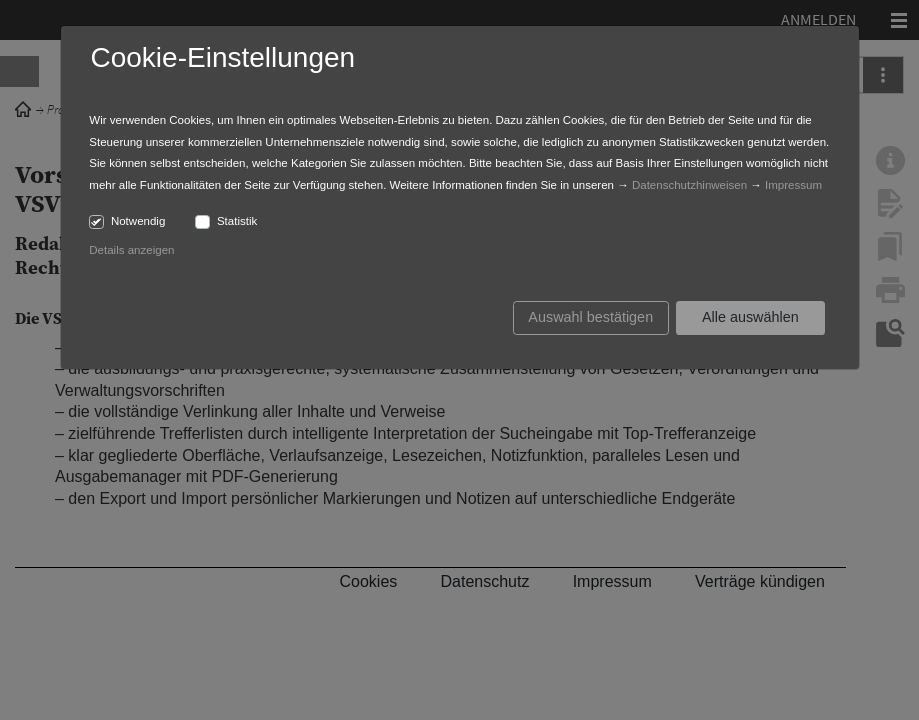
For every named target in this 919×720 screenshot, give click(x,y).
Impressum (793, 185)
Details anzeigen (131, 250)
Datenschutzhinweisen (689, 185)
